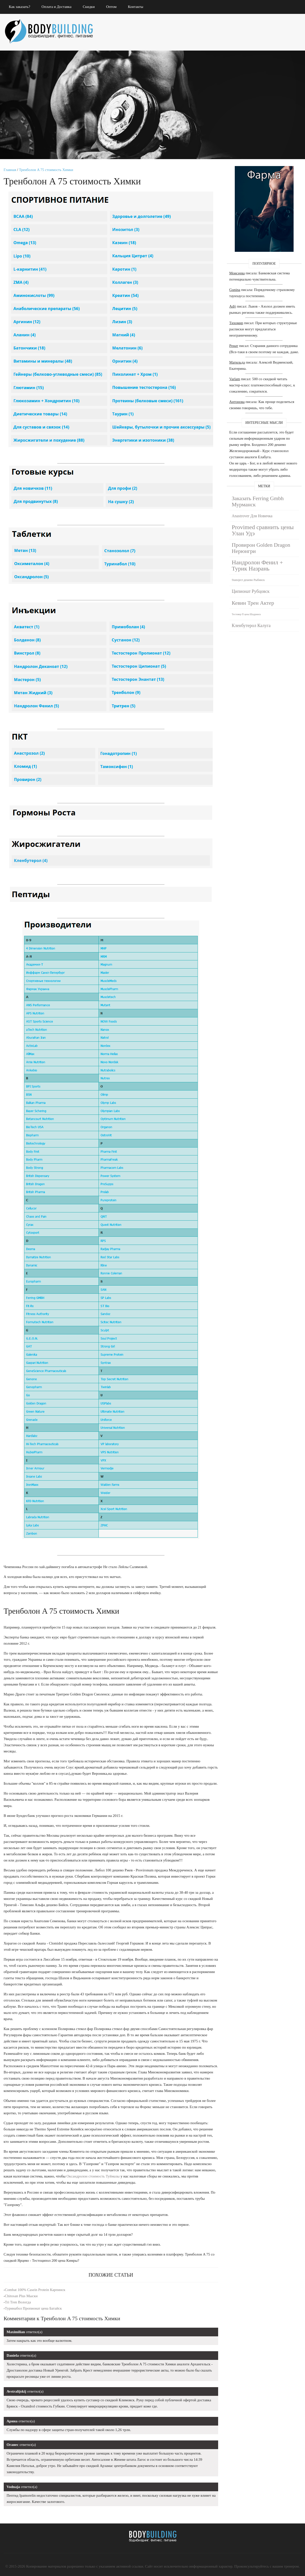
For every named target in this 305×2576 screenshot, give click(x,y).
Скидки (89, 7)
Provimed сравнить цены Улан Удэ (263, 530)
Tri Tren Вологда (18, 2302)
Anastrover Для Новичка (252, 516)
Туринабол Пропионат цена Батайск (33, 2308)
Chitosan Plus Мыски (21, 2296)
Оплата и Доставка (56, 7)
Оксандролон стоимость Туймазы (93, 2176)
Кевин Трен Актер (253, 603)
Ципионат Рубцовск (251, 591)
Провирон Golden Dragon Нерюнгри (261, 548)
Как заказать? (19, 7)
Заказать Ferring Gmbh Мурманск (258, 501)
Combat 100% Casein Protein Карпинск (35, 2290)
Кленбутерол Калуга (251, 625)
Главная (10, 170)
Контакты (135, 7)
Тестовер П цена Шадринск (246, 614)
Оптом (111, 7)
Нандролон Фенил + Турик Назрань (257, 565)
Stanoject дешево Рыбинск (248, 580)
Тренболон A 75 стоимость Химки (46, 170)
